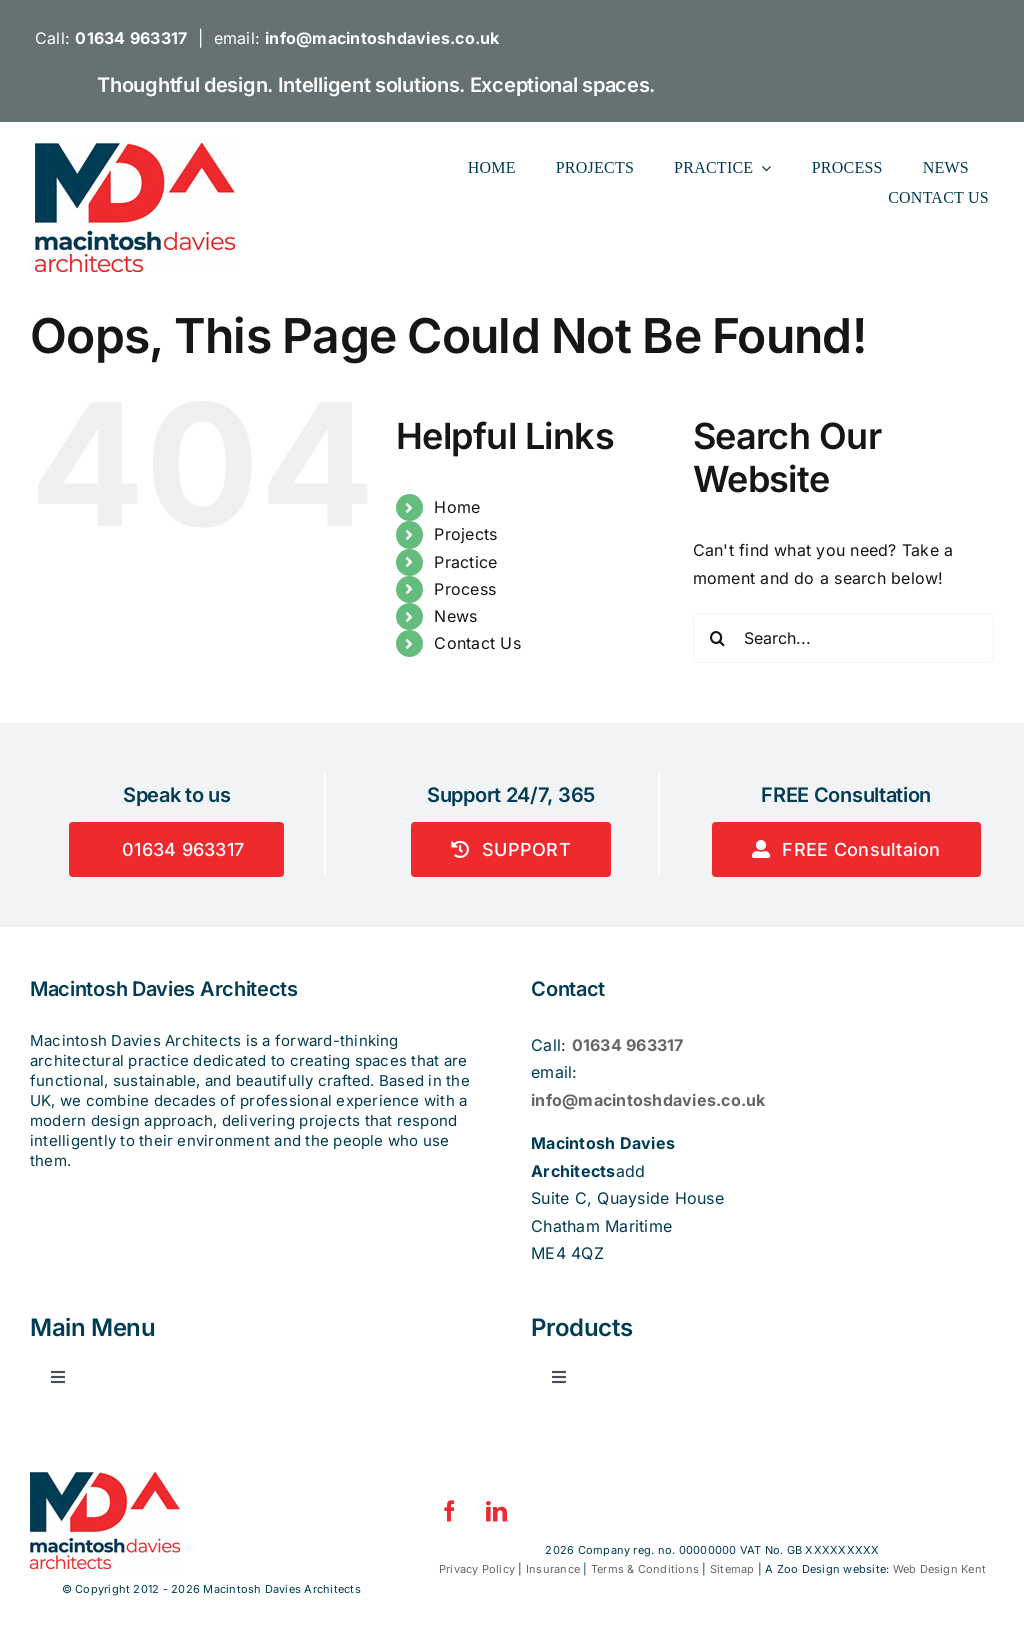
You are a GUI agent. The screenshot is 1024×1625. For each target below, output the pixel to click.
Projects (465, 534)
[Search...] (843, 638)
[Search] (718, 638)
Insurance (553, 1569)
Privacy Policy (477, 1569)
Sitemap (732, 1569)
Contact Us (477, 643)
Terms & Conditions (645, 1569)
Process (465, 589)
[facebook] (449, 1511)
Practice (465, 562)
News (455, 616)
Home (457, 507)
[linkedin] (496, 1511)
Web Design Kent (940, 1569)
